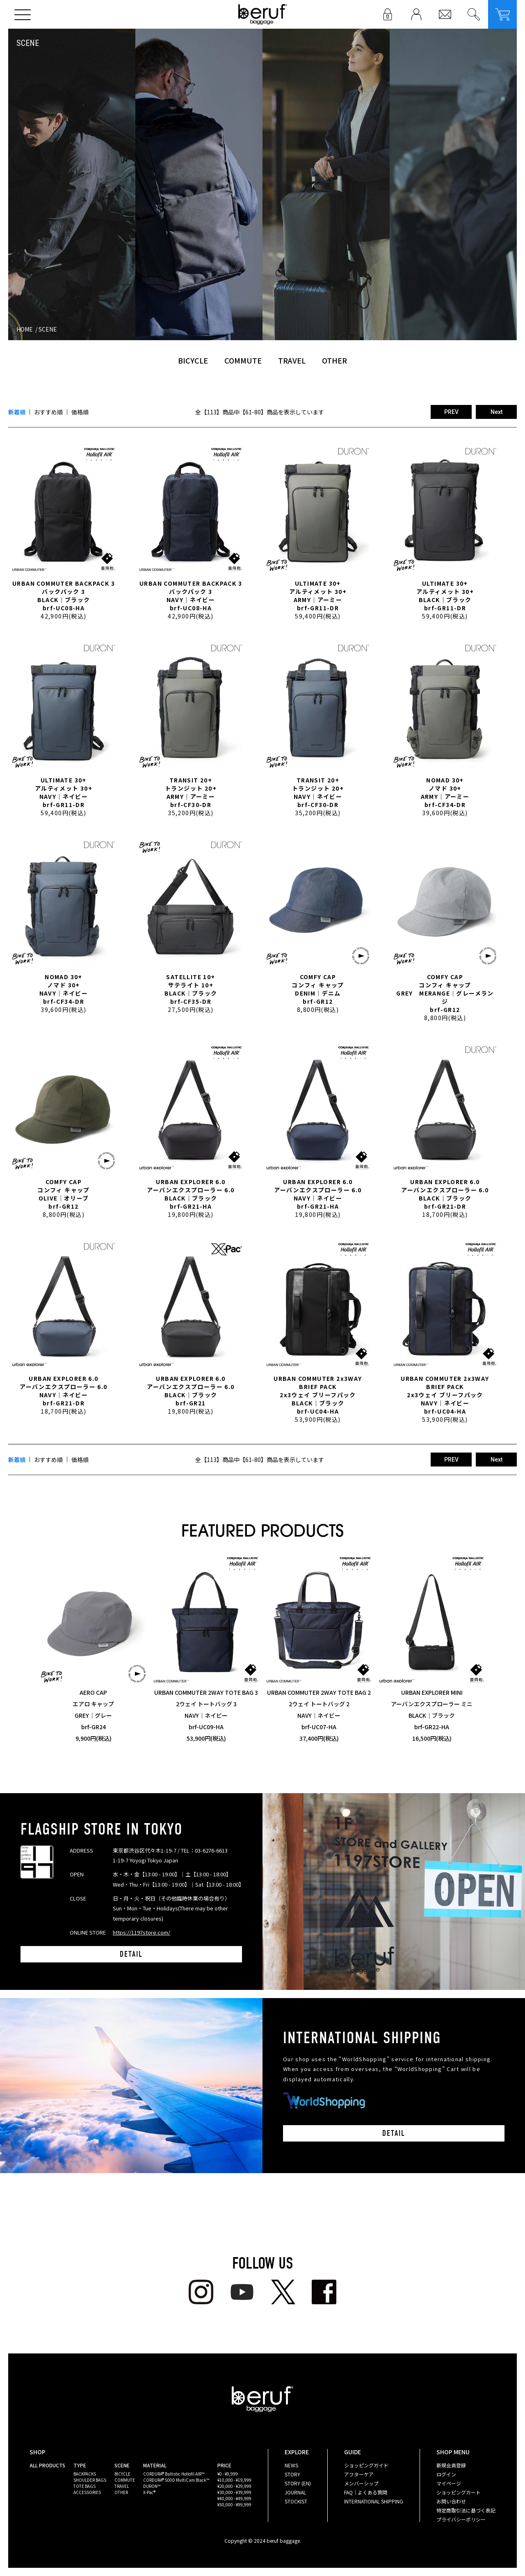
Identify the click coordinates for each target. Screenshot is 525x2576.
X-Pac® (149, 2492)
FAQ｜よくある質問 (365, 2492)
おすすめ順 (48, 412)
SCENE (48, 329)
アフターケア (359, 2474)
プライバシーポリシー (461, 2519)
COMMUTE (243, 360)
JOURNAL (295, 2492)
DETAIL (131, 1954)
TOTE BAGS (84, 2486)
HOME (24, 329)
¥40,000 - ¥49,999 (234, 2498)
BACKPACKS (84, 2474)
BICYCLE (193, 360)
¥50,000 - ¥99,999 (234, 2504)
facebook (324, 2292)
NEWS (291, 2465)
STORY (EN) (298, 2483)
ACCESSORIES (87, 2492)
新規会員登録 (451, 2465)
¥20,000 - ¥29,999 (234, 2486)
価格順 (80, 412)
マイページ (448, 2483)
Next (496, 412)
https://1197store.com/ (141, 1932)
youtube (242, 2292)
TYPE (79, 2465)
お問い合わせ (451, 2501)
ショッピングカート (458, 2492)
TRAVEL (292, 360)
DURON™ (151, 2486)
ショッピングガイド (366, 2465)
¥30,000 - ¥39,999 (234, 2492)
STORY (292, 2474)
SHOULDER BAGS (89, 2480)
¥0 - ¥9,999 (227, 2474)
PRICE (224, 2465)
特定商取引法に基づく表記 (465, 2510)
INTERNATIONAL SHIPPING (373, 2501)
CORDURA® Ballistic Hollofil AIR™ (173, 2474)
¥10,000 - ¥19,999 (234, 2480)
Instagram (201, 2292)
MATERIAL (155, 2465)
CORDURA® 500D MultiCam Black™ (176, 2480)
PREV (451, 412)
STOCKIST (296, 2501)
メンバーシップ (361, 2483)
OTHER (334, 360)
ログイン (446, 2474)
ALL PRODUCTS (47, 2465)
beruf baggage (262, 14)
